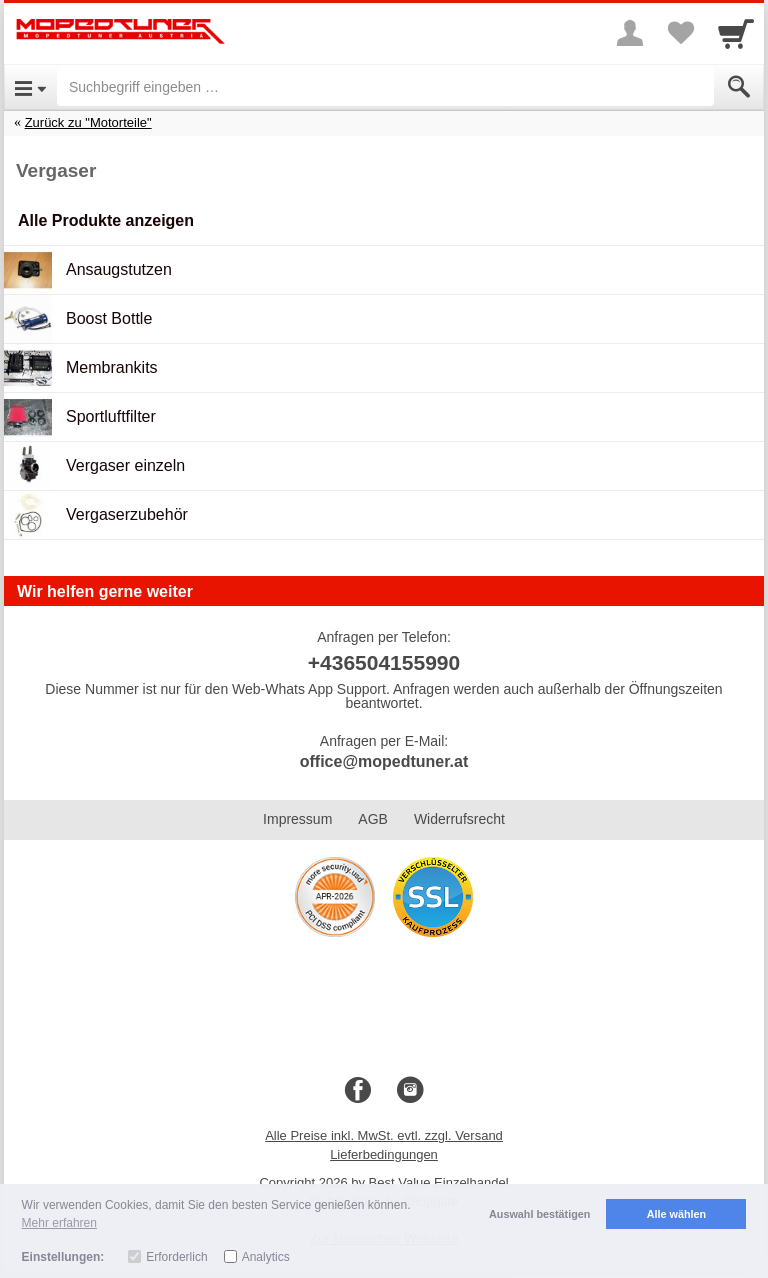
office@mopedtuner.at (384, 761)
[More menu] (630, 33)
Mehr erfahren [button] (59, 1223)
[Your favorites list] (680, 33)
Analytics (266, 1257)
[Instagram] (410, 1091)
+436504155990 (384, 662)
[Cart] (736, 33)
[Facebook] (358, 1091)
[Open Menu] (30, 87)
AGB (373, 819)
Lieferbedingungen (384, 1154)
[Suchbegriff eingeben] (385, 87)
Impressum (297, 819)
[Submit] (739, 87)
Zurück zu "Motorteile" (88, 122)
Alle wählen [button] (676, 1214)
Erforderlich (176, 1257)
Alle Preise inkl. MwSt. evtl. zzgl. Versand (384, 1135)
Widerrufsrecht (459, 819)
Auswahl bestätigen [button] (539, 1214)
